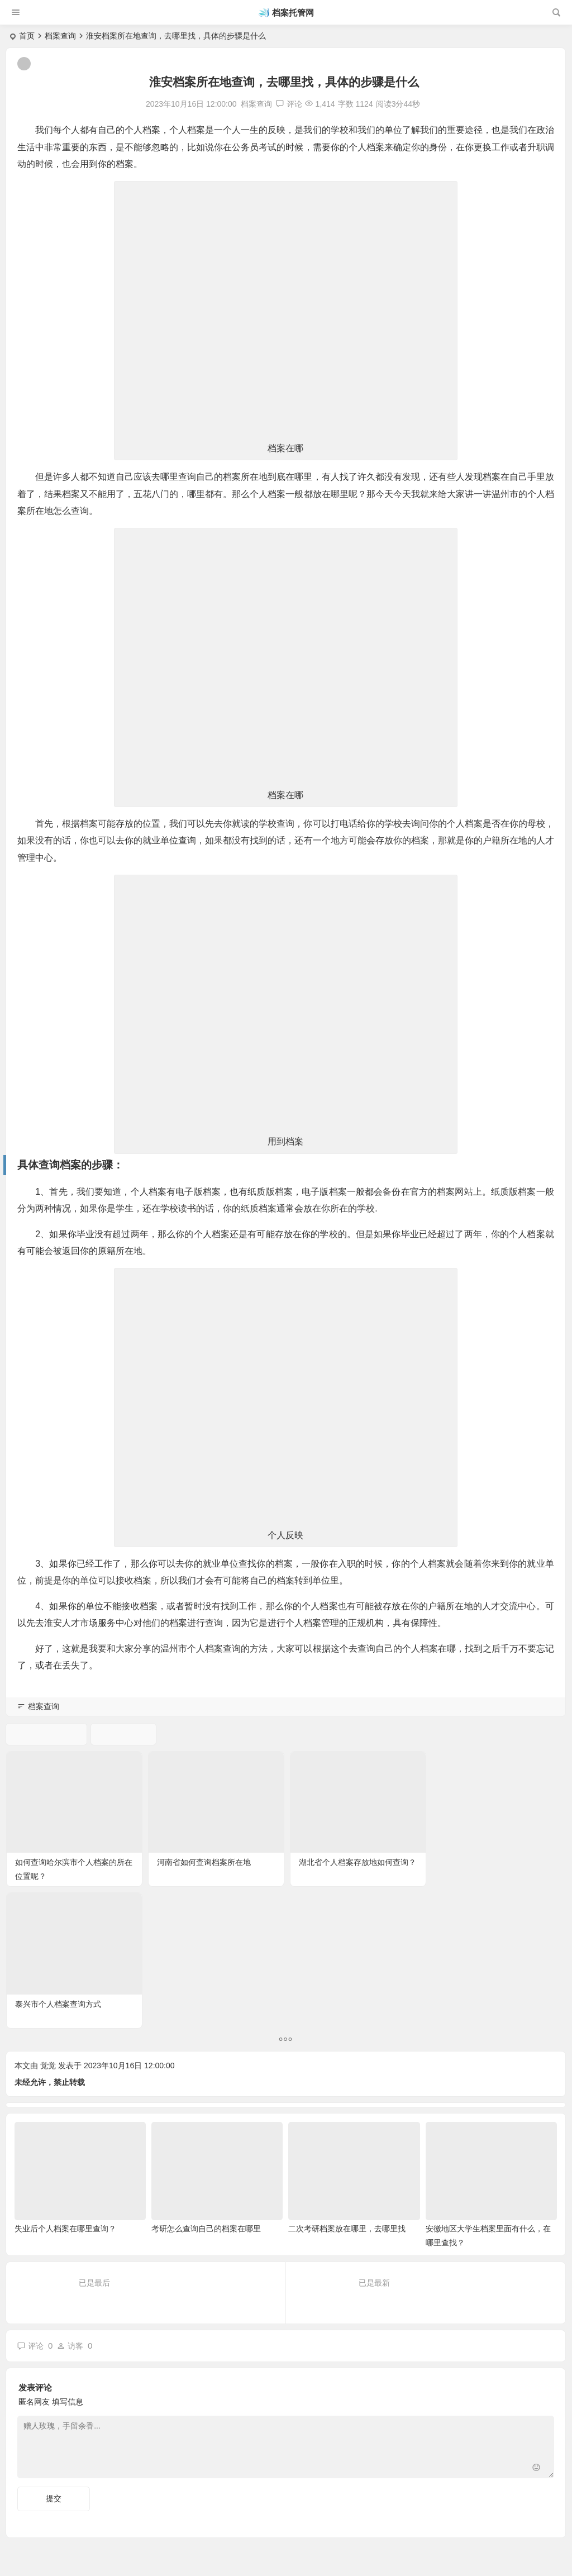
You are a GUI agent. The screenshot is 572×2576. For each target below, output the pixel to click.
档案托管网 (293, 12)
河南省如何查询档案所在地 (203, 1861)
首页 (27, 35)
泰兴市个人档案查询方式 (481, 1861)
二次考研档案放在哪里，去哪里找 (347, 2086)
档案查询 (60, 35)
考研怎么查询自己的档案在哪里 (206, 2086)
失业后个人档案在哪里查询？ (65, 2086)
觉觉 (48, 1923)
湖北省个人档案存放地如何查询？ (355, 1861)
